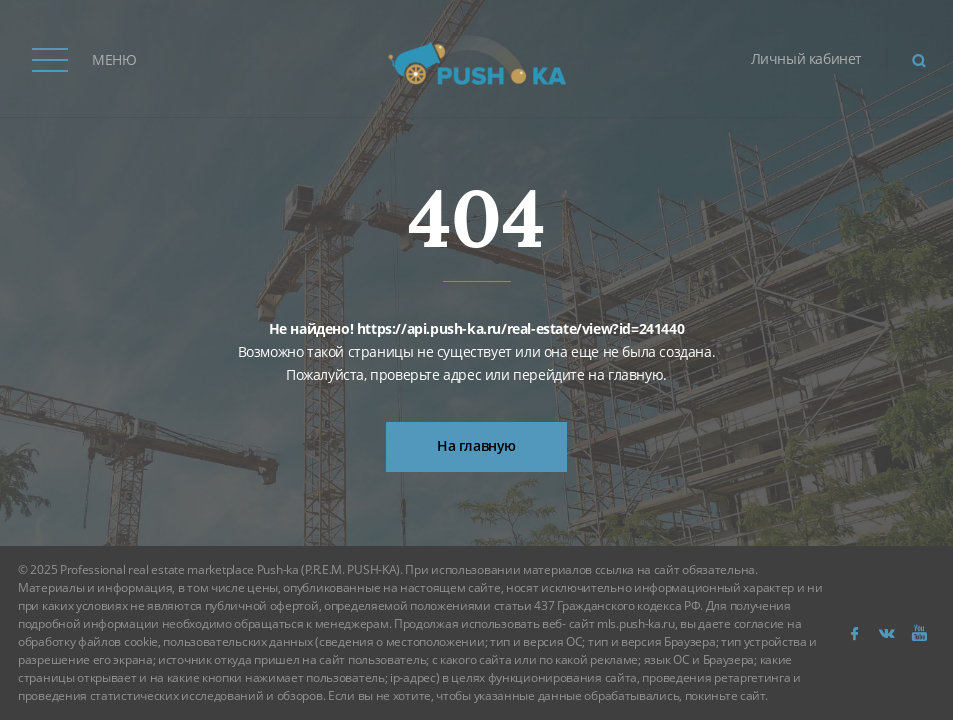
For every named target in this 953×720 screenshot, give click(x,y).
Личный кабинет (806, 58)
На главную (476, 445)
